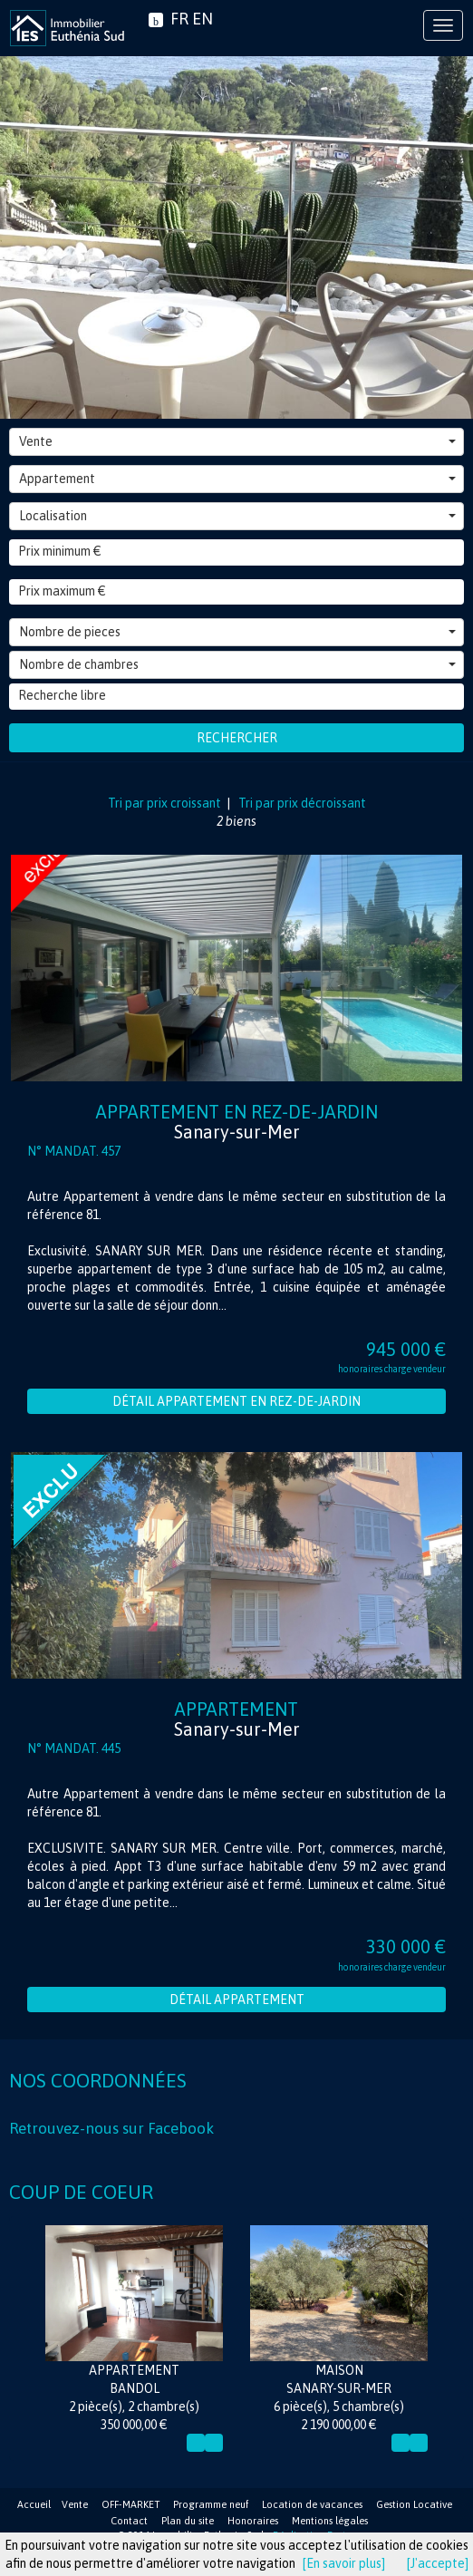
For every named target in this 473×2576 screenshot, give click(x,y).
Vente (237, 441)
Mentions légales (330, 2520)
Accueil (34, 2504)
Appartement (237, 478)
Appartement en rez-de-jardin (236, 1121)
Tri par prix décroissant (301, 803)
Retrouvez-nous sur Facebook (111, 2128)
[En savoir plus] (344, 2563)
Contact (129, 2520)
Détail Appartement (236, 1999)
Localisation (237, 515)
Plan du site (187, 2520)
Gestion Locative (414, 2504)
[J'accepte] (437, 2563)
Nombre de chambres (237, 664)
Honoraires (252, 2520)
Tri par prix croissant (166, 803)
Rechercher (237, 738)
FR (179, 18)
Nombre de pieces (237, 632)
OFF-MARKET (130, 2504)
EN (202, 18)
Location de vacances (312, 2504)
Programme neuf (210, 2504)
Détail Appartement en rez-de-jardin (236, 1401)
